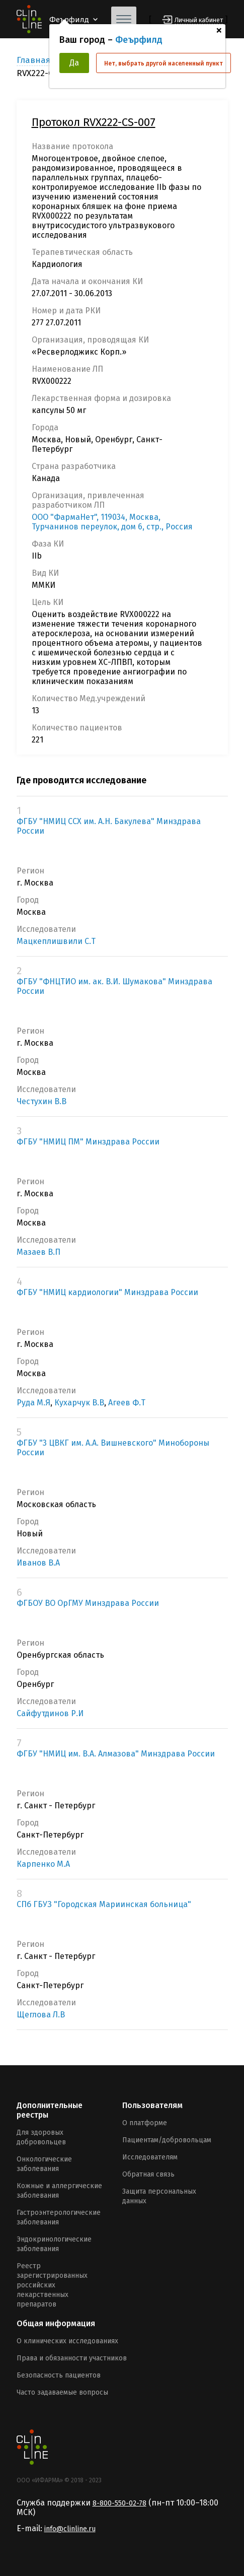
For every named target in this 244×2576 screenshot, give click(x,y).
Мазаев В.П (38, 1252)
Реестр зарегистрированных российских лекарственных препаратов (52, 2285)
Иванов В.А (38, 1563)
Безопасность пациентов (59, 2375)
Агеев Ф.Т (126, 1402)
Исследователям (150, 2157)
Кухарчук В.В (79, 1402)
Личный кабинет (199, 20)
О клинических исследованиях (67, 2341)
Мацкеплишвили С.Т (56, 941)
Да (74, 62)
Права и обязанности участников (72, 2358)
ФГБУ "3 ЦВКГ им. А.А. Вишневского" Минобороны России (113, 1447)
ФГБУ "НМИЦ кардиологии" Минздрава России (107, 1292)
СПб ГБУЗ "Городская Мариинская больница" (104, 1904)
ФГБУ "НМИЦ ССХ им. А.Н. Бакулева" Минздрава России (109, 826)
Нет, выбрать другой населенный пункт (163, 63)
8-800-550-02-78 (119, 2503)
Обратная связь (148, 2174)
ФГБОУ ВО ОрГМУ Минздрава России (88, 1603)
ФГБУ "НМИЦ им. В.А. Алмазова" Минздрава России (116, 1753)
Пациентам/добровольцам (166, 2140)
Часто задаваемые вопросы (62, 2392)
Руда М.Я (33, 1402)
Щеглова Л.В (41, 2014)
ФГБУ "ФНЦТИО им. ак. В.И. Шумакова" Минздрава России (114, 986)
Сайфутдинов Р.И (50, 1713)
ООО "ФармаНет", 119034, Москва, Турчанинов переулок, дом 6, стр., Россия (112, 521)
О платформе (144, 2123)
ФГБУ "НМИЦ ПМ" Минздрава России (88, 1141)
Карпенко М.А (43, 1864)
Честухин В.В (41, 1101)
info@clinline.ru (70, 2529)
